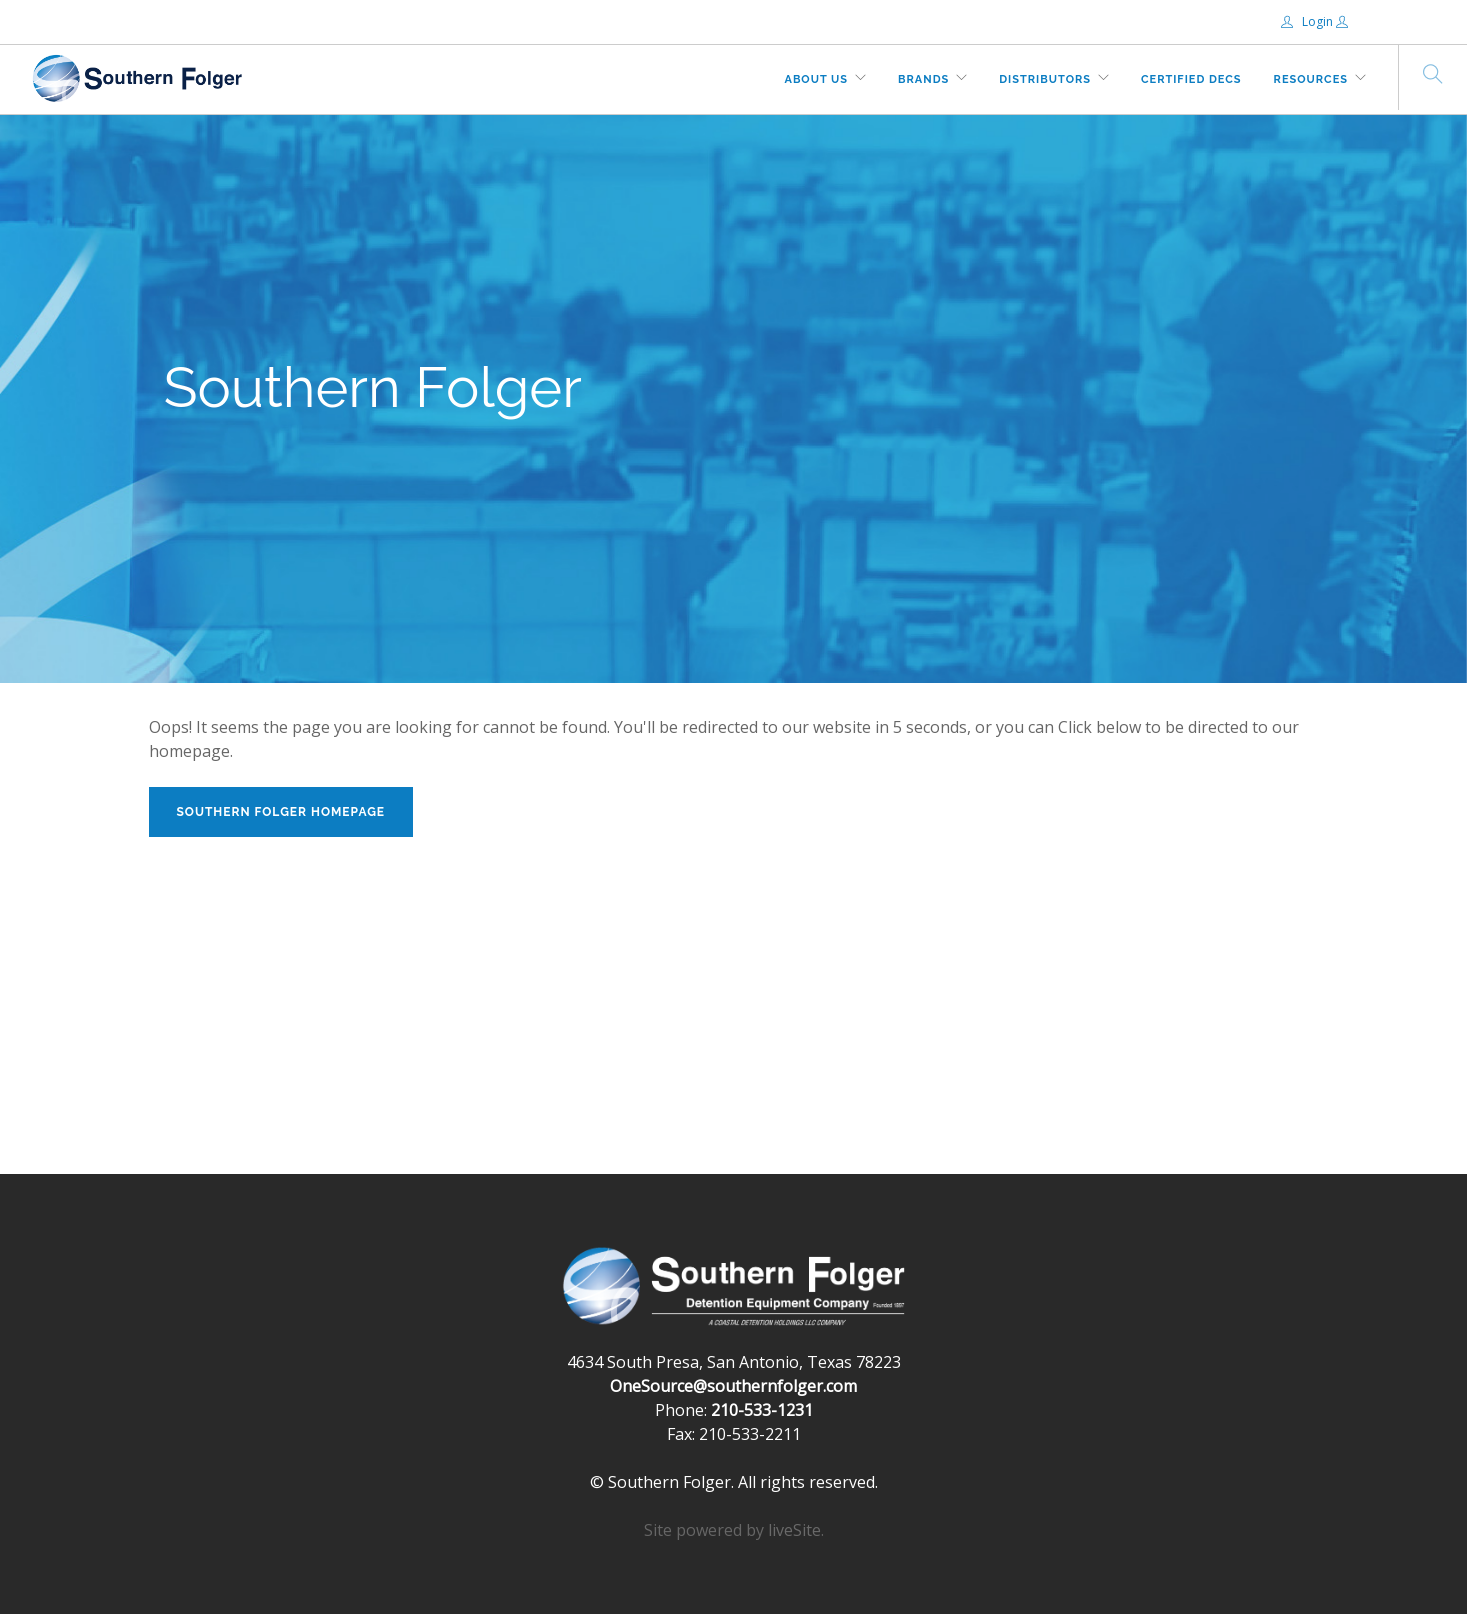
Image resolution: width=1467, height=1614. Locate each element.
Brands (923, 79)
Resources (1311, 79)
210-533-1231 (762, 1410)
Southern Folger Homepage (281, 812)
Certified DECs (1191, 79)
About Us (817, 79)
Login (1308, 21)
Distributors (1045, 79)
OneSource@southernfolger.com (733, 1386)
